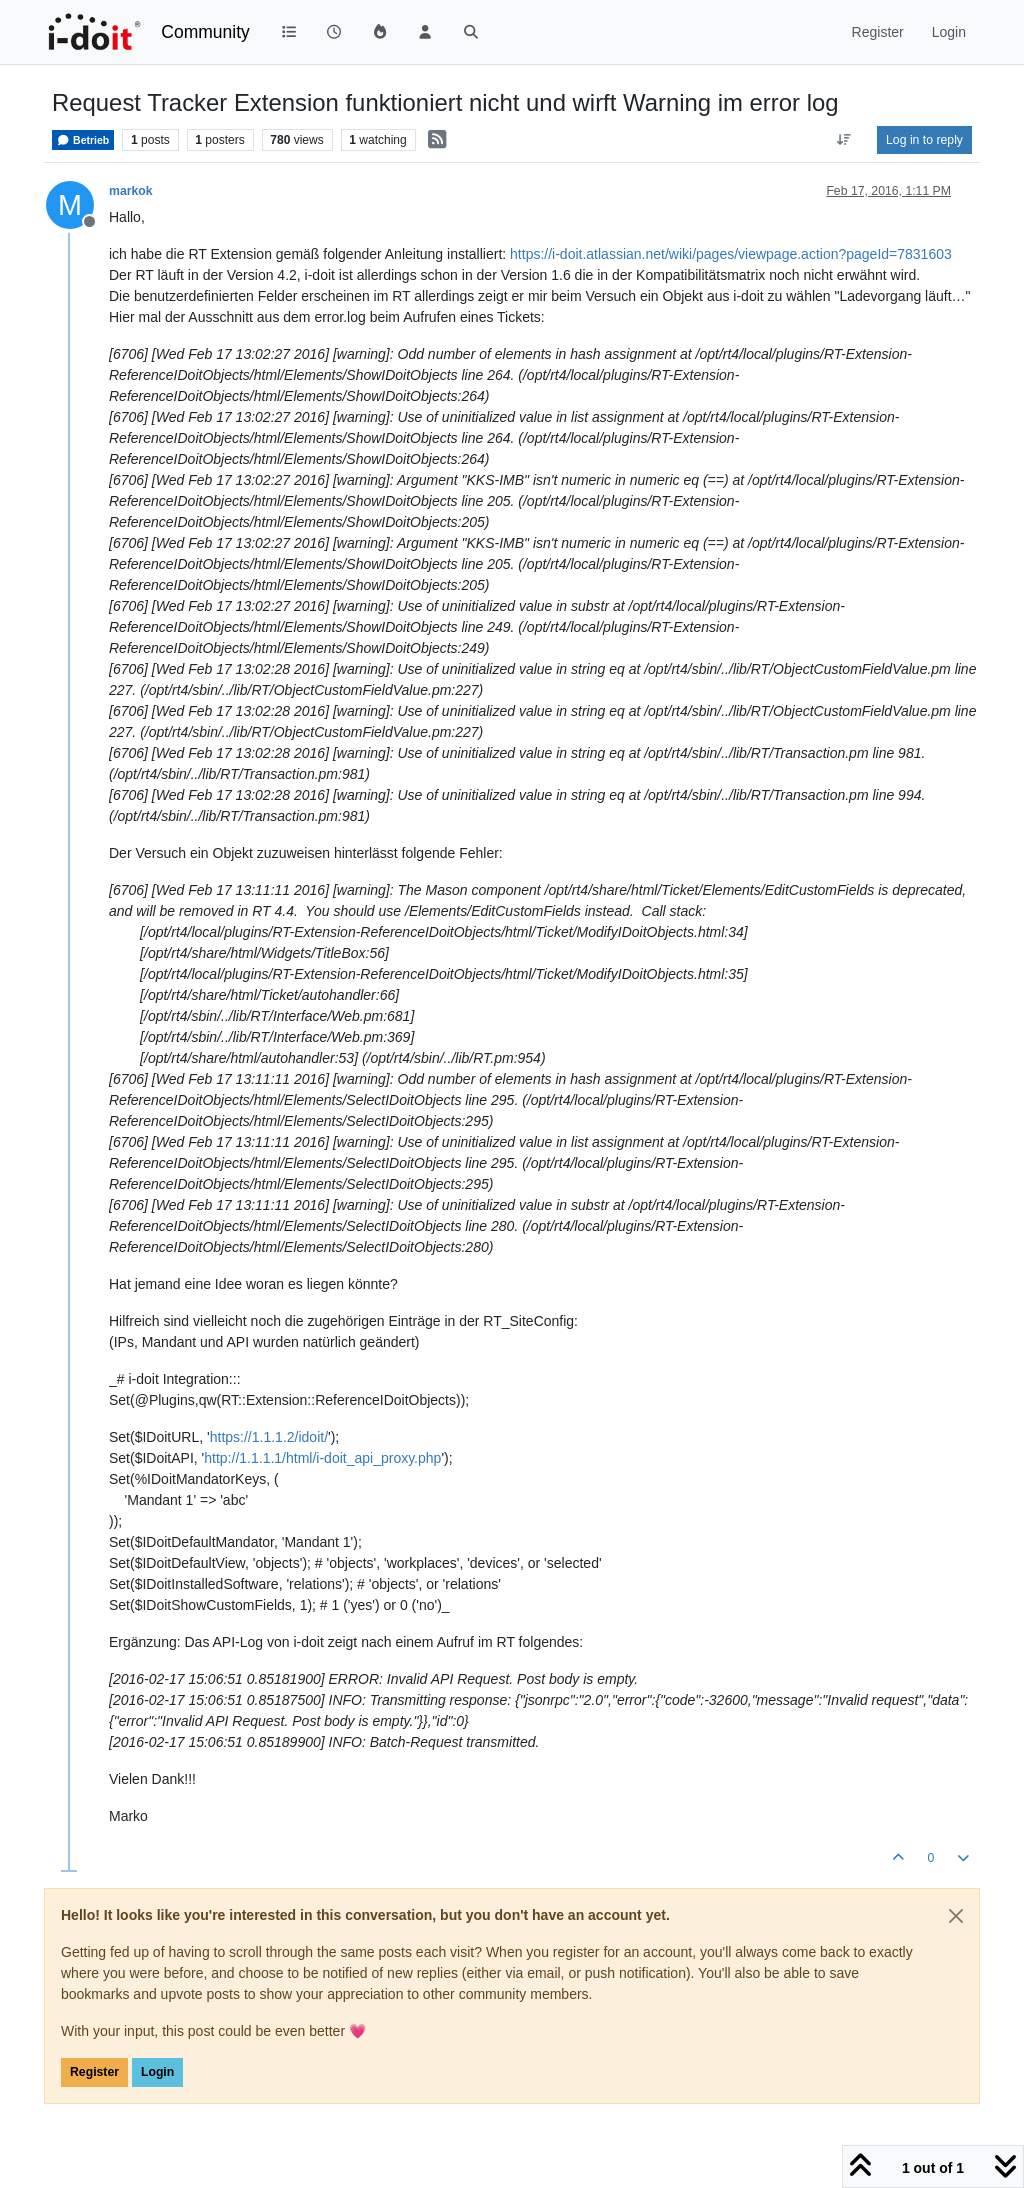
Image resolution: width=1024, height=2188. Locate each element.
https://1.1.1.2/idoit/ (269, 1437)
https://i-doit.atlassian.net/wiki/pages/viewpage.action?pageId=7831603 (731, 254)
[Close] (956, 1916)
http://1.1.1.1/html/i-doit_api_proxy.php (322, 1458)
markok (131, 191)
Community (205, 32)
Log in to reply (924, 140)
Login (157, 2072)
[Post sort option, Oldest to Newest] (844, 140)
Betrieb (83, 140)
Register (94, 2072)
